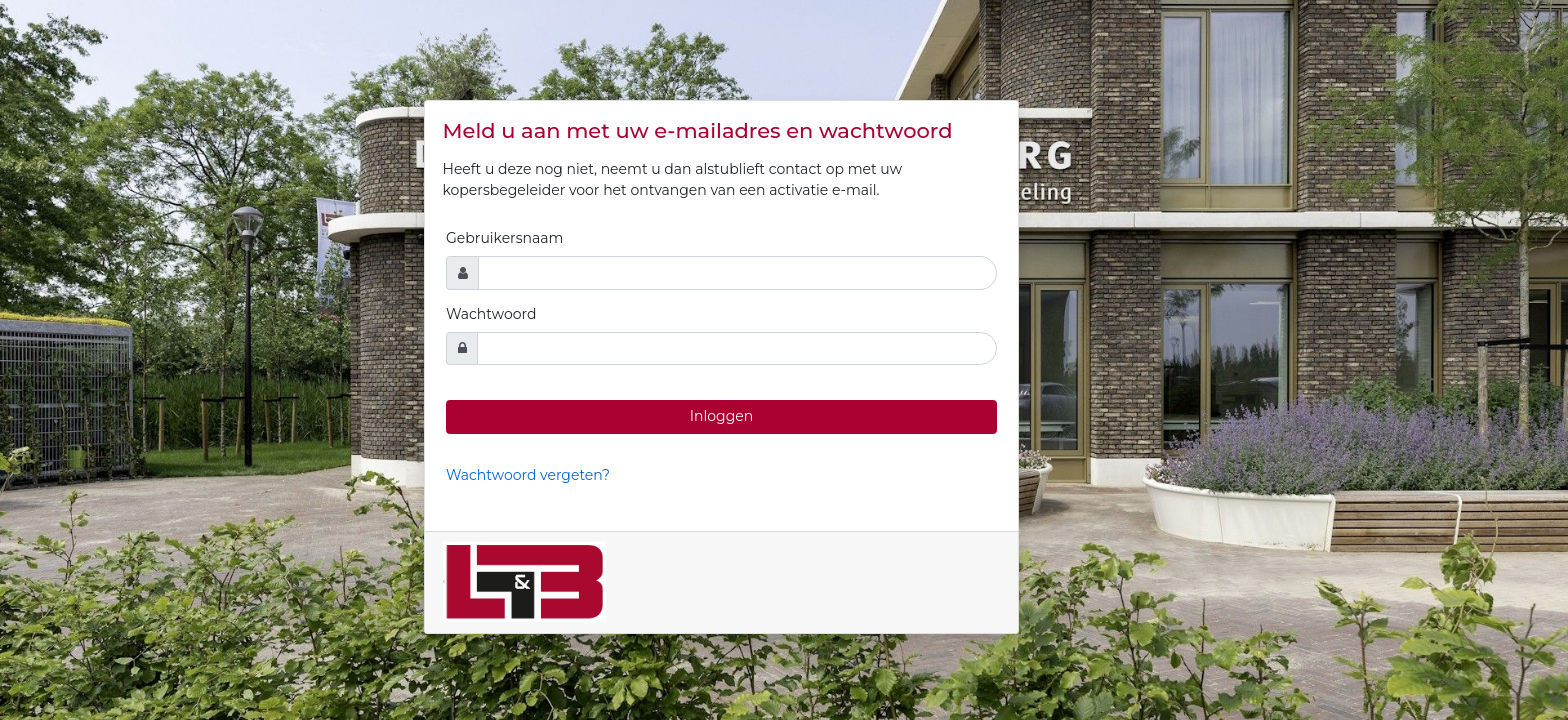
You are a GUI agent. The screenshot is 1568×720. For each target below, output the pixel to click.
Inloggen (721, 416)
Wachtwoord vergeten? (528, 475)
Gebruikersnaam (504, 238)
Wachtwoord (491, 314)
